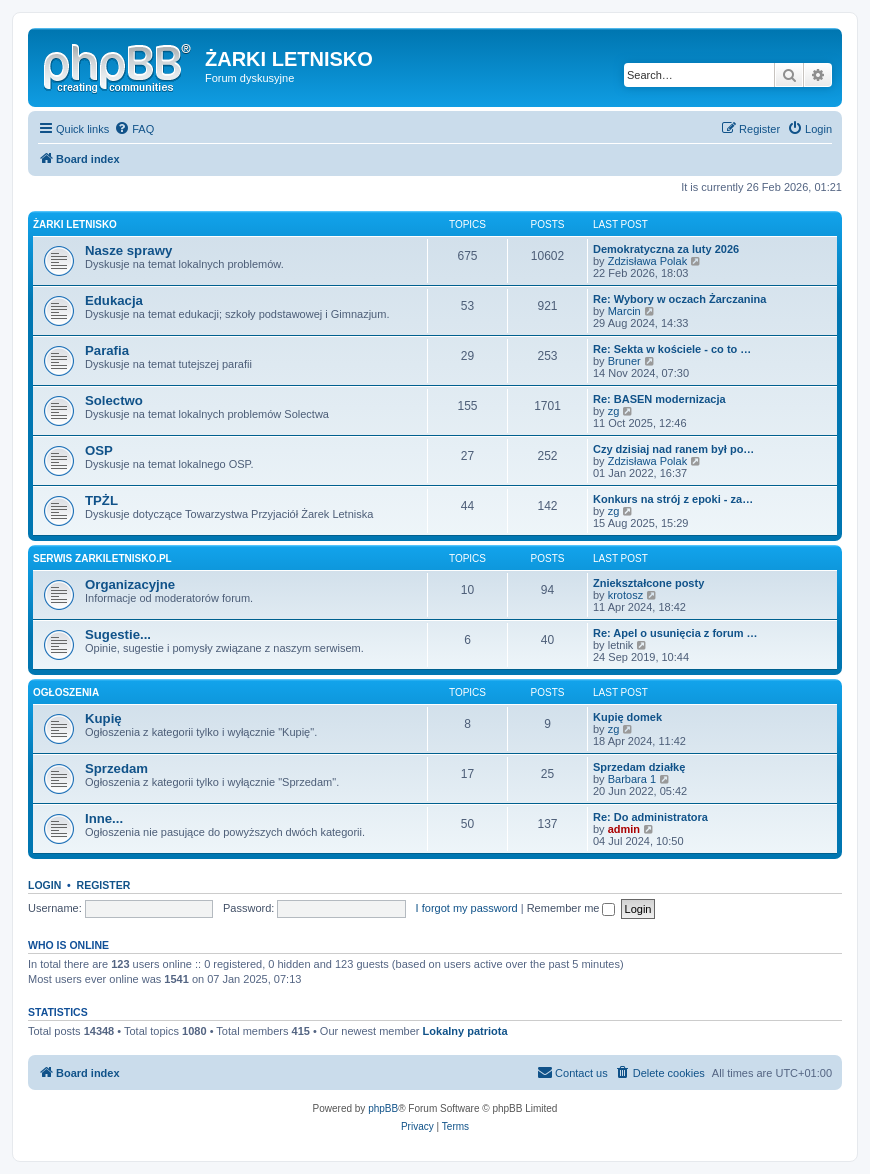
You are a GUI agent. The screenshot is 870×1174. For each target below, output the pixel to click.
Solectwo (114, 400)
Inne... (104, 818)
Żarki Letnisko (75, 224)
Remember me (571, 908)
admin (624, 829)
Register (104, 885)
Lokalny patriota (465, 1031)
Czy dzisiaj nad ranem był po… (673, 449)
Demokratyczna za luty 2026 (666, 249)
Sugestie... (118, 634)
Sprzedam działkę (639, 767)
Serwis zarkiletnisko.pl (102, 558)
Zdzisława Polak (647, 261)
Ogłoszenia (66, 692)
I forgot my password (467, 908)
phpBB (383, 1108)
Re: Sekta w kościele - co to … (672, 349)
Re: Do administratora (650, 817)
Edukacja (114, 300)
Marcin (624, 311)
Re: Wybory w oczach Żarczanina (679, 299)
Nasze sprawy (128, 250)
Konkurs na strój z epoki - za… (673, 499)
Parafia (107, 350)
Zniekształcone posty (648, 583)
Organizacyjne (130, 584)
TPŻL (101, 500)
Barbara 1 (632, 779)
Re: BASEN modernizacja (659, 399)
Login (44, 885)
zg (614, 411)
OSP (99, 450)
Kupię (103, 718)
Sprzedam (116, 768)
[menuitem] (134, 129)
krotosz (625, 595)
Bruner (624, 361)
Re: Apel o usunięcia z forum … (675, 633)
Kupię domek (627, 717)
